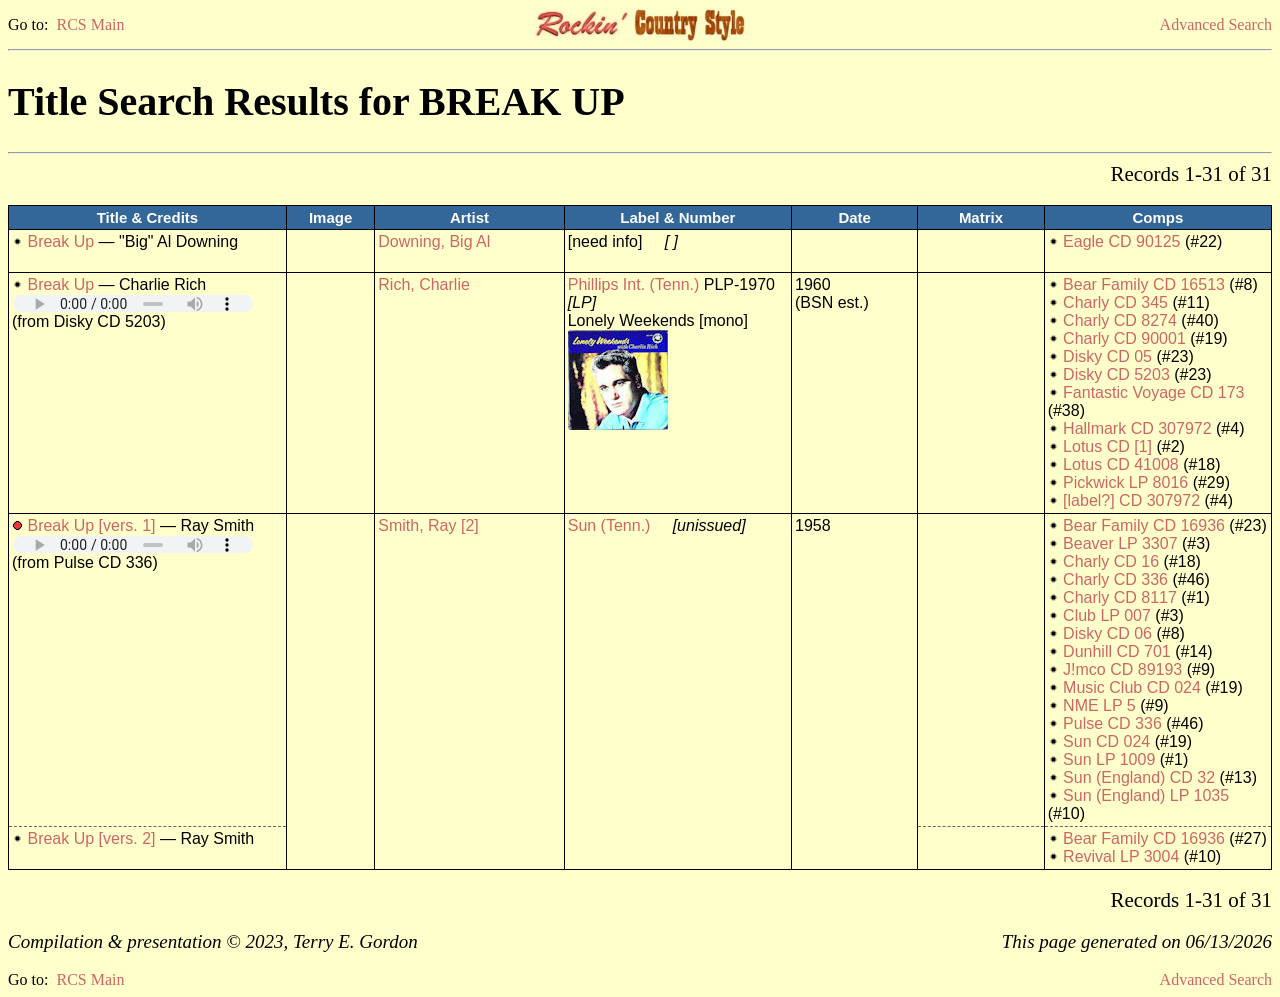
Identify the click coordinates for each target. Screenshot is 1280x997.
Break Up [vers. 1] (91, 525)
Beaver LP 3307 (1120, 543)
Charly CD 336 (1115, 579)
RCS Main (90, 24)
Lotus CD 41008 (1121, 464)
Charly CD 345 (1115, 302)
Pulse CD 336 (1112, 723)
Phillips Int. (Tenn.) (634, 284)
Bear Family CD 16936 (1144, 525)
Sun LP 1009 (1109, 759)
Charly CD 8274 (1120, 320)
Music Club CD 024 (1132, 687)
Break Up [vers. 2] (91, 838)
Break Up (60, 241)
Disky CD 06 (1107, 633)
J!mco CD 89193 (1122, 669)
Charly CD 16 (1111, 561)
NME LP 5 (1099, 705)
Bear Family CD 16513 (1144, 284)
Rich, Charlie (424, 284)
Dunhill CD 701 (1117, 651)
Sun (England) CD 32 (1139, 777)
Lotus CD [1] (1107, 446)
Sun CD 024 (1106, 741)
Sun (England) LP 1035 (1146, 795)
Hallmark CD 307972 (1137, 428)
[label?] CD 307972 (1131, 500)
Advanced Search (1216, 24)
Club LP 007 (1107, 615)
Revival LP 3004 (1121, 856)
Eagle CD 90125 (1121, 241)
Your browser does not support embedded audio (133, 303)
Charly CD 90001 (1124, 338)
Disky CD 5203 (1116, 374)
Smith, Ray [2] (428, 525)
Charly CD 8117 (1120, 597)
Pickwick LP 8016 (1125, 482)
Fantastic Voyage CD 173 (1153, 392)
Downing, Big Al (434, 241)
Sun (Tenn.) (609, 525)
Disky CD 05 (1107, 356)
